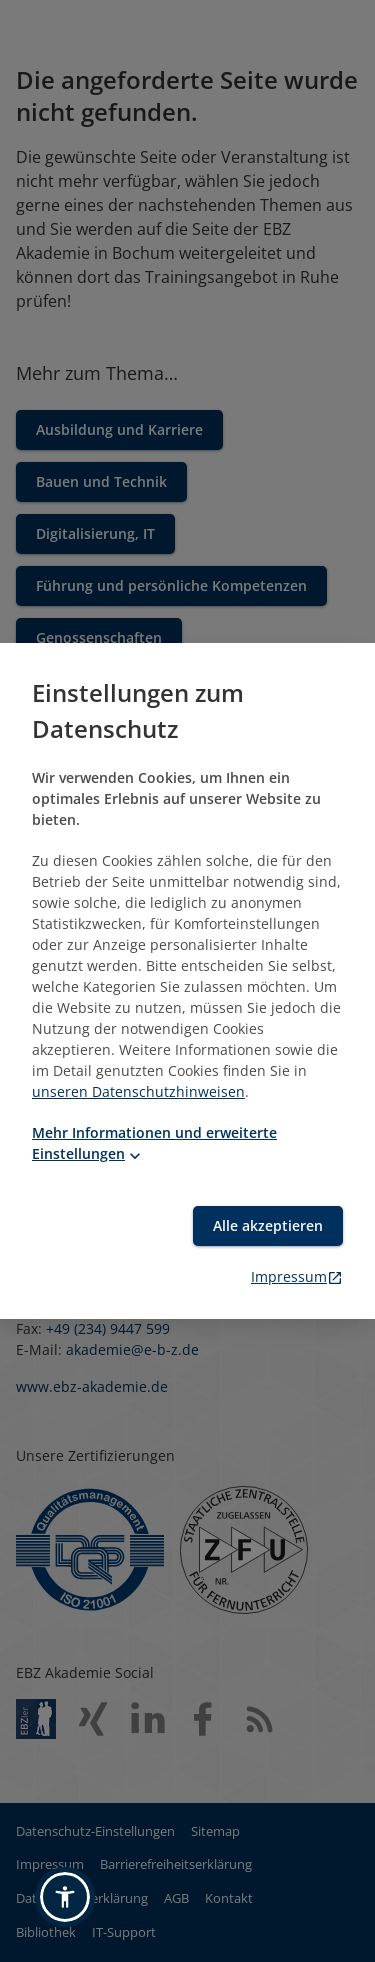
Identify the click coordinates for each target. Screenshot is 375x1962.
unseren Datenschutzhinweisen (138, 1091)
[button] (65, 1897)
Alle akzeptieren (268, 1225)
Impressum (297, 1276)
